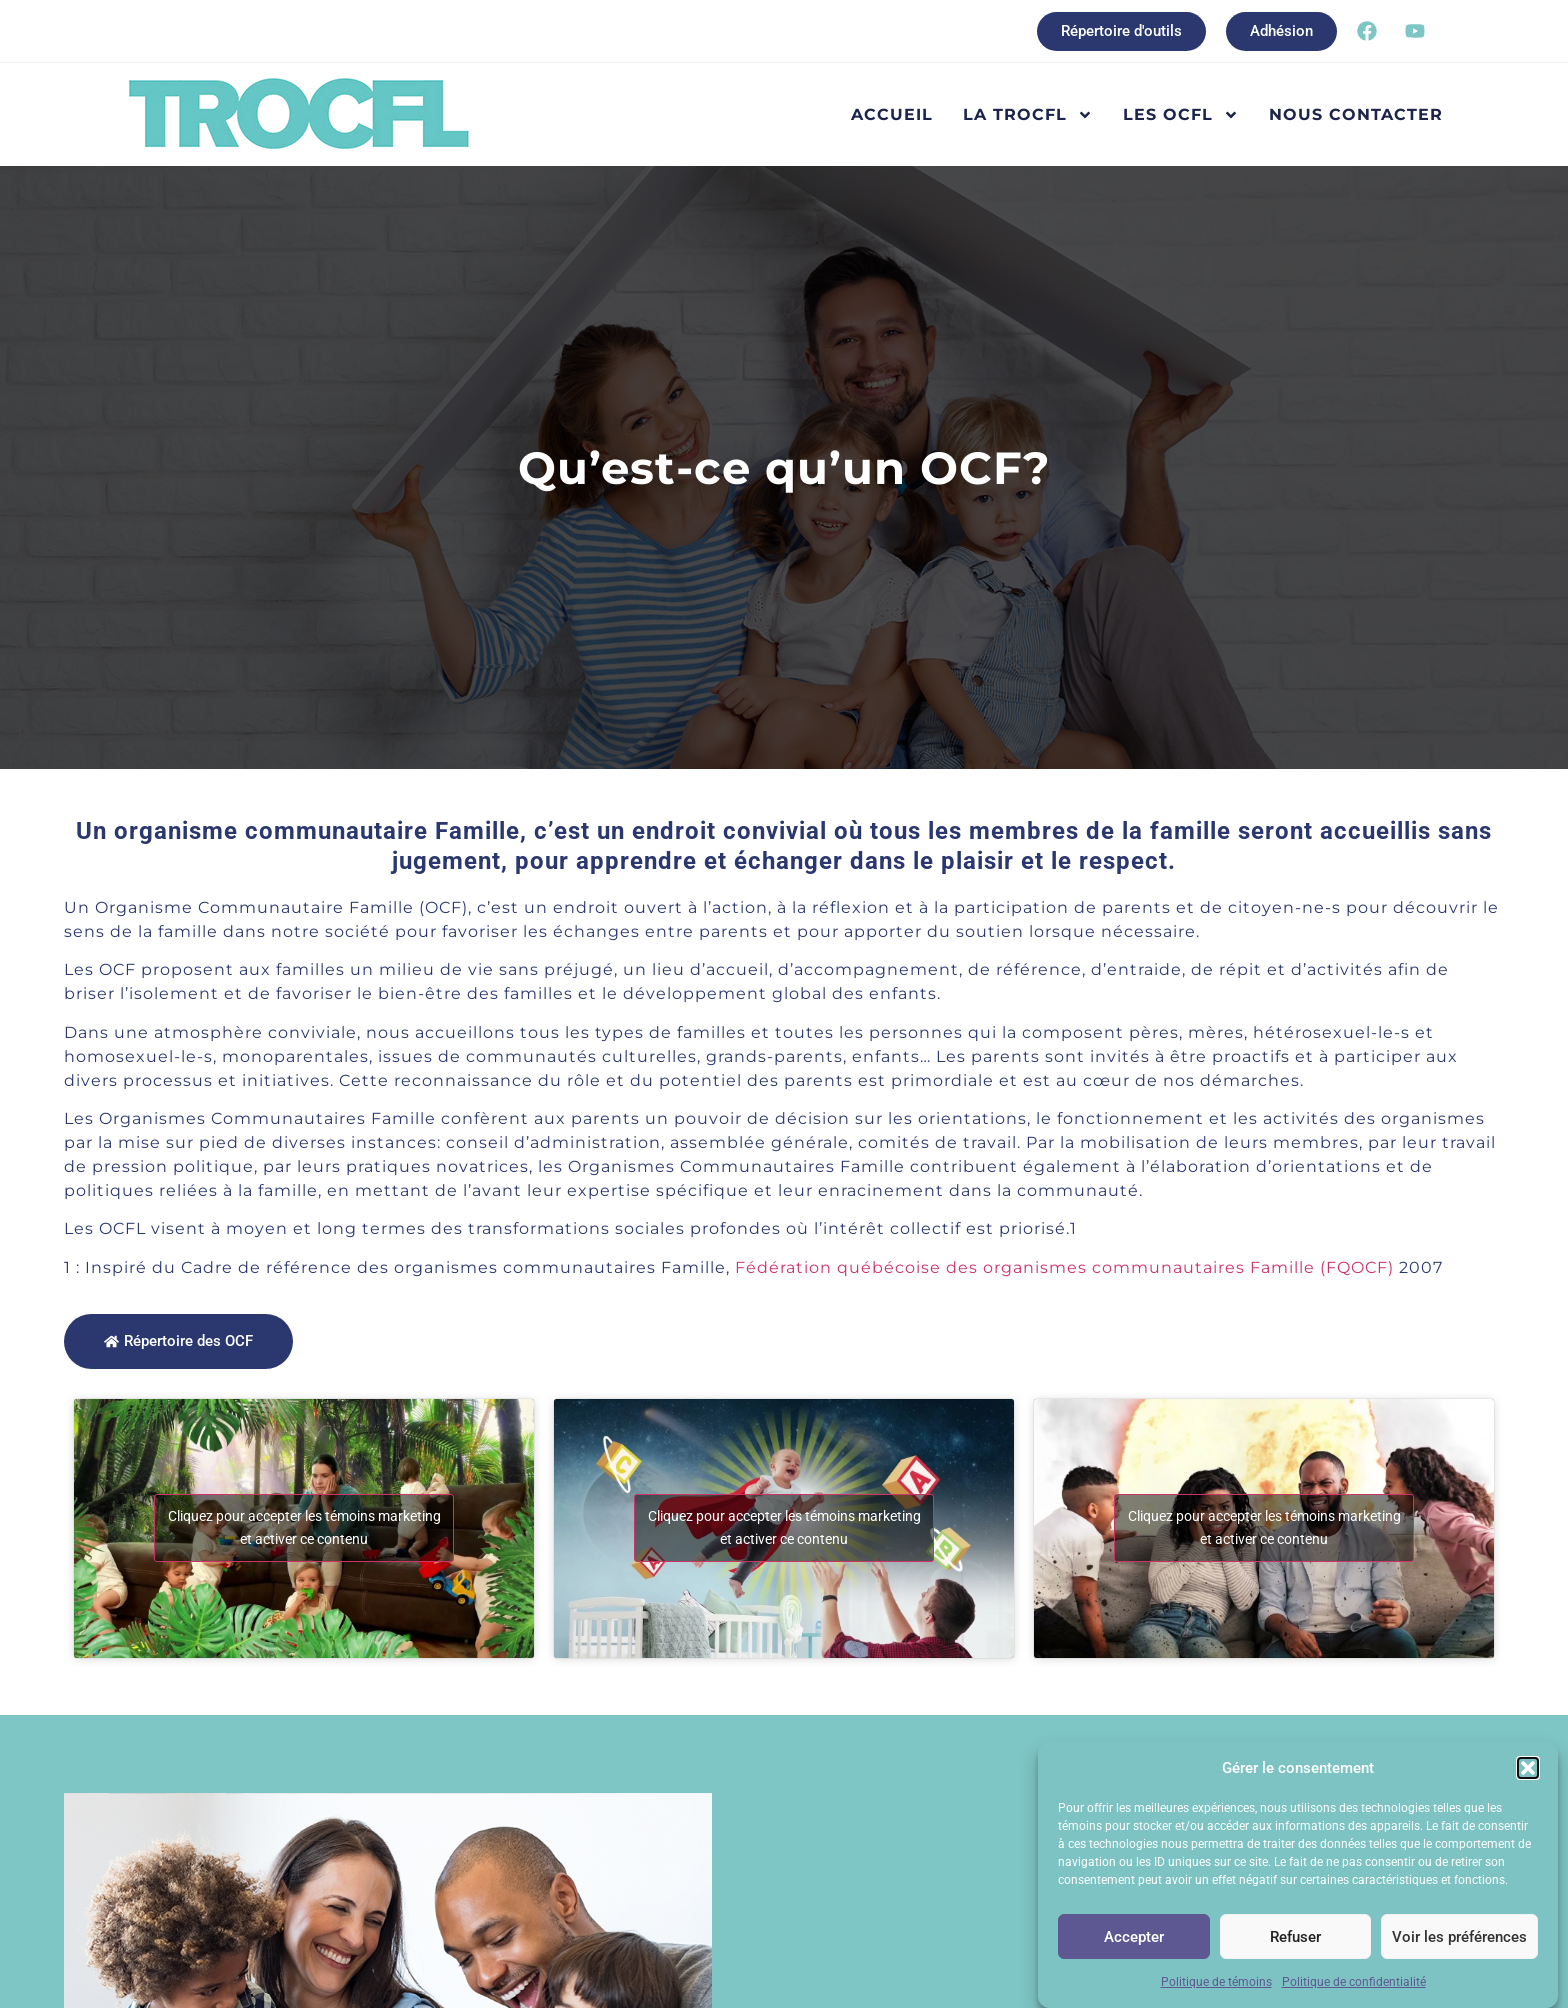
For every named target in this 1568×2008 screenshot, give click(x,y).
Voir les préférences (1459, 1937)
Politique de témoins (1216, 1983)
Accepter (1134, 1937)
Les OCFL (1181, 115)
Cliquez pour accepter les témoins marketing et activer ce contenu (304, 1527)
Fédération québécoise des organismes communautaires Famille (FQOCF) (1064, 1267)
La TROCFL (1028, 115)
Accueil (892, 114)
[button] (1528, 1768)
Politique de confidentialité (1354, 1983)
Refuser (1295, 1937)
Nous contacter (1356, 114)
